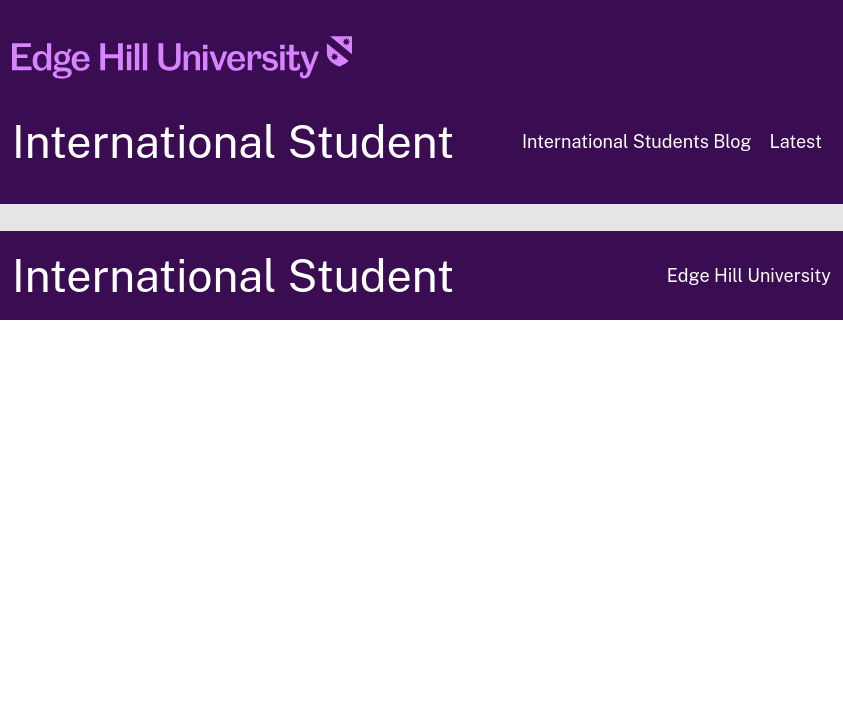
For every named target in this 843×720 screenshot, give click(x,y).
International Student (233, 141)
